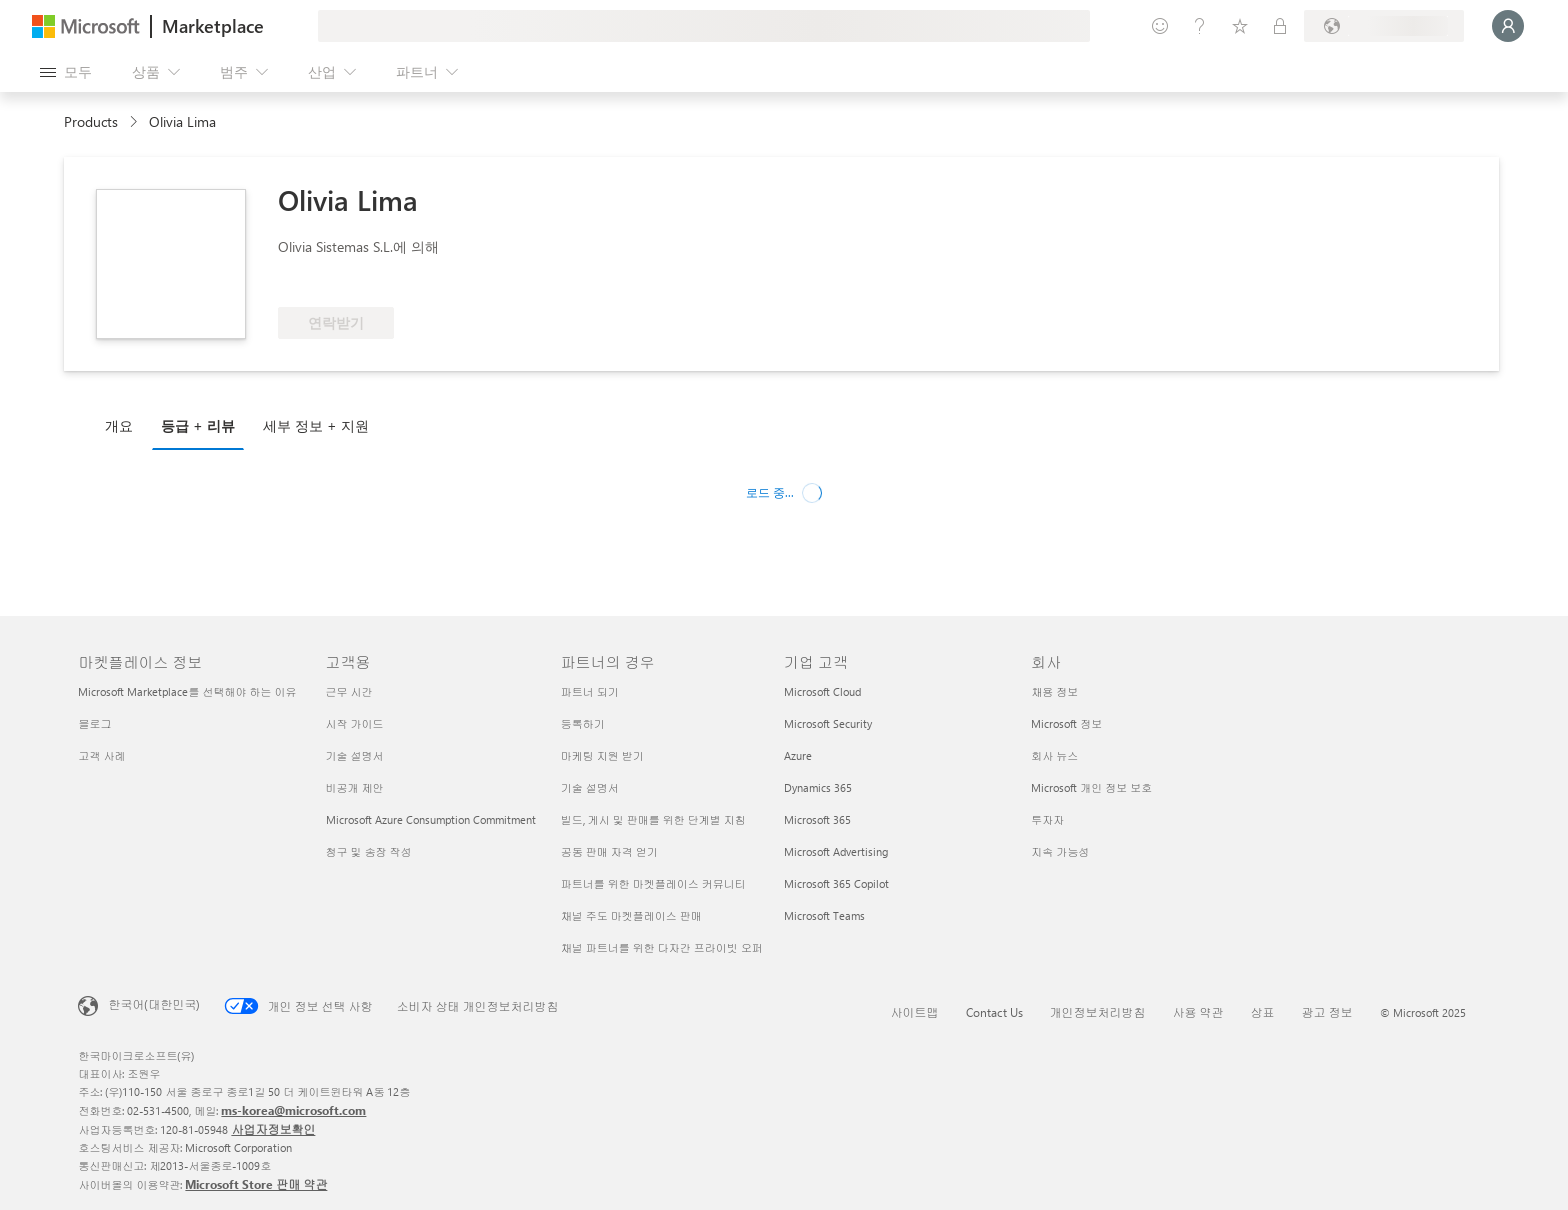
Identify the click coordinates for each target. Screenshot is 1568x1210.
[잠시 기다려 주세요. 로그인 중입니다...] (1508, 26)
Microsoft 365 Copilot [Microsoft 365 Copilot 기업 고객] (836, 883)
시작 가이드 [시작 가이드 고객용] (355, 723)
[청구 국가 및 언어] (1384, 26)
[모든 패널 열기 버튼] (66, 72)
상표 (1263, 1012)
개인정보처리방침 (1098, 1012)
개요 (119, 425)
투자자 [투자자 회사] (1047, 819)
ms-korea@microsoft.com (293, 1110)
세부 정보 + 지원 (316, 425)
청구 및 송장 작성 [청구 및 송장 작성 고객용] (369, 851)
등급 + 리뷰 (198, 425)
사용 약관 (1198, 1012)
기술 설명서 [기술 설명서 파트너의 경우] (590, 787)
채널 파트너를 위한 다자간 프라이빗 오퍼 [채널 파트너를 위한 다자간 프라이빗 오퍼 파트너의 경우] (662, 947)
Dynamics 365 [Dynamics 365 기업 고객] (818, 787)
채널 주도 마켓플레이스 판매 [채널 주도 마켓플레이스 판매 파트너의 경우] (631, 915)
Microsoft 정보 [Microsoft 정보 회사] (1066, 723)
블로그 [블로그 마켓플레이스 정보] (94, 723)
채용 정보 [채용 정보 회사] (1054, 691)
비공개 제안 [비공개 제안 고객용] (355, 787)
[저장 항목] (1240, 26)
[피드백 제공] (1160, 26)
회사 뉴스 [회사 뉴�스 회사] (1054, 755)
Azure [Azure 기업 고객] (798, 755)
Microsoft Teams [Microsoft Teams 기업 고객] (824, 915)
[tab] (124, 425)
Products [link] (91, 121)
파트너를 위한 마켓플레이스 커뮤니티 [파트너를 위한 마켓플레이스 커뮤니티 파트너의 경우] (653, 883)
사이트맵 (915, 1012)
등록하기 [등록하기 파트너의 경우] (583, 723)
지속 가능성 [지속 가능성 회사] (1060, 851)
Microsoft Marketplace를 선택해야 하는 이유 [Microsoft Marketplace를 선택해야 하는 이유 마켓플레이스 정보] (187, 691)
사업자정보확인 (273, 1129)
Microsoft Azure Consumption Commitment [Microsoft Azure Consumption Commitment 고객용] (431, 819)
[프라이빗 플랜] (1280, 26)
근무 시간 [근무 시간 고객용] (349, 691)
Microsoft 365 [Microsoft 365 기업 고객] (817, 819)
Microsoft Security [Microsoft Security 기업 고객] (828, 723)
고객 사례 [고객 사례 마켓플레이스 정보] (101, 755)
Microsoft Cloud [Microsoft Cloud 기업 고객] (822, 691)
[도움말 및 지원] (1200, 26)
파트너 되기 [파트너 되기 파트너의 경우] (590, 691)
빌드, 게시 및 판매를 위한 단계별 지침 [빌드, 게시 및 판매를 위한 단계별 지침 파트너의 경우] (653, 819)
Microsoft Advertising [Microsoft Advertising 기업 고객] (836, 851)
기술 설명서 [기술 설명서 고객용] (355, 755)
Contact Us (994, 1012)
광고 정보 (1327, 1012)
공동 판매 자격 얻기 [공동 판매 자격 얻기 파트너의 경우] (609, 851)
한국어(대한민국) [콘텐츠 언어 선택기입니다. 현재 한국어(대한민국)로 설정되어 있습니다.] (154, 1004)
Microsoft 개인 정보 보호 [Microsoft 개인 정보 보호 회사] (1091, 787)
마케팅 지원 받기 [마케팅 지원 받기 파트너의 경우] (602, 755)
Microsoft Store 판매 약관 (256, 1184)
